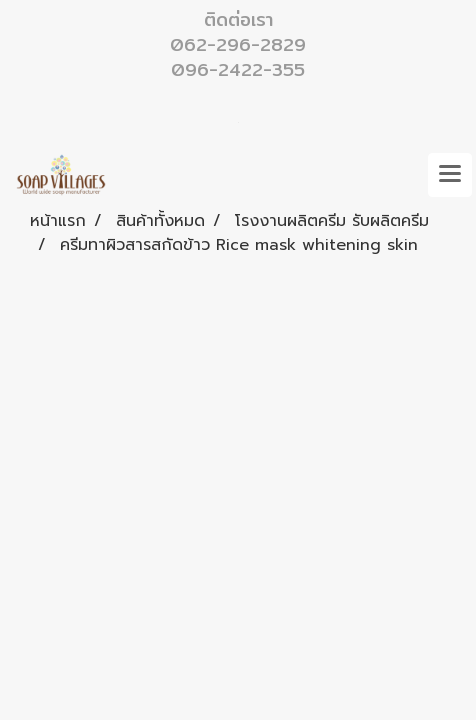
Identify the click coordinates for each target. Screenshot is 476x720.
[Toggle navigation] (450, 175)
